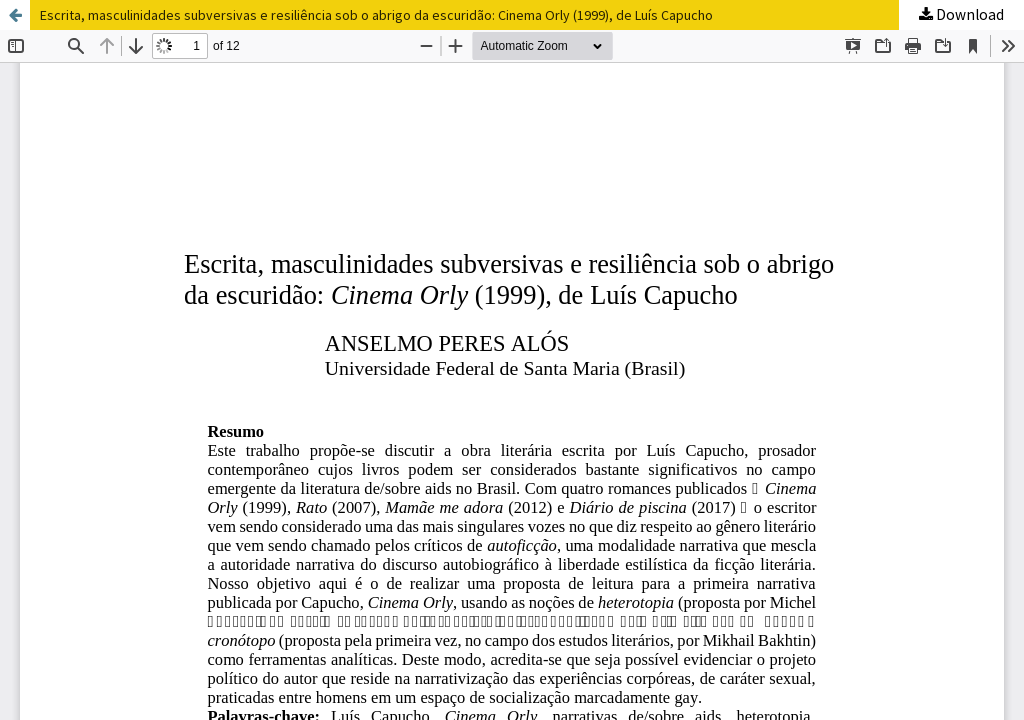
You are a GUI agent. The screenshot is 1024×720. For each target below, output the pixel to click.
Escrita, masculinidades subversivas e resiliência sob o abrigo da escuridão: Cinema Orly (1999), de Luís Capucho (376, 15)
